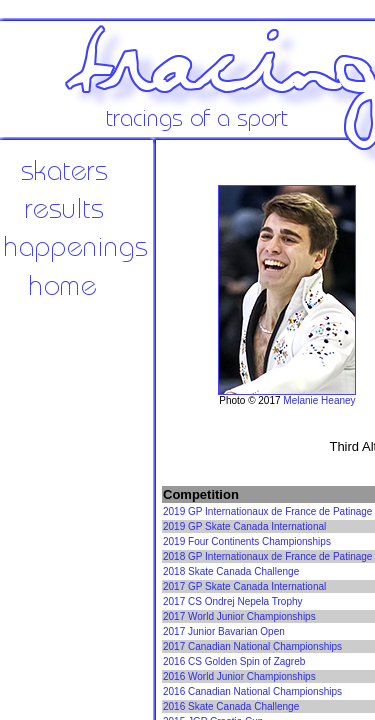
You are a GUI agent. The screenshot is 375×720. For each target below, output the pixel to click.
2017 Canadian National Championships (252, 646)
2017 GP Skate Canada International (244, 586)
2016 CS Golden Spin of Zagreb (234, 661)
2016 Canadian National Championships (252, 691)
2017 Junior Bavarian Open (224, 631)
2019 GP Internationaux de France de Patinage (267, 511)
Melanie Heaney (319, 400)
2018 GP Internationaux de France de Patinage (267, 556)
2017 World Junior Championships (239, 616)
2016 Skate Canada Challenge (231, 706)
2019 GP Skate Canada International (244, 526)
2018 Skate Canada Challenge (231, 571)
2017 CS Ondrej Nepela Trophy (233, 601)
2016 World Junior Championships (239, 676)
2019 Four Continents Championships (247, 541)
